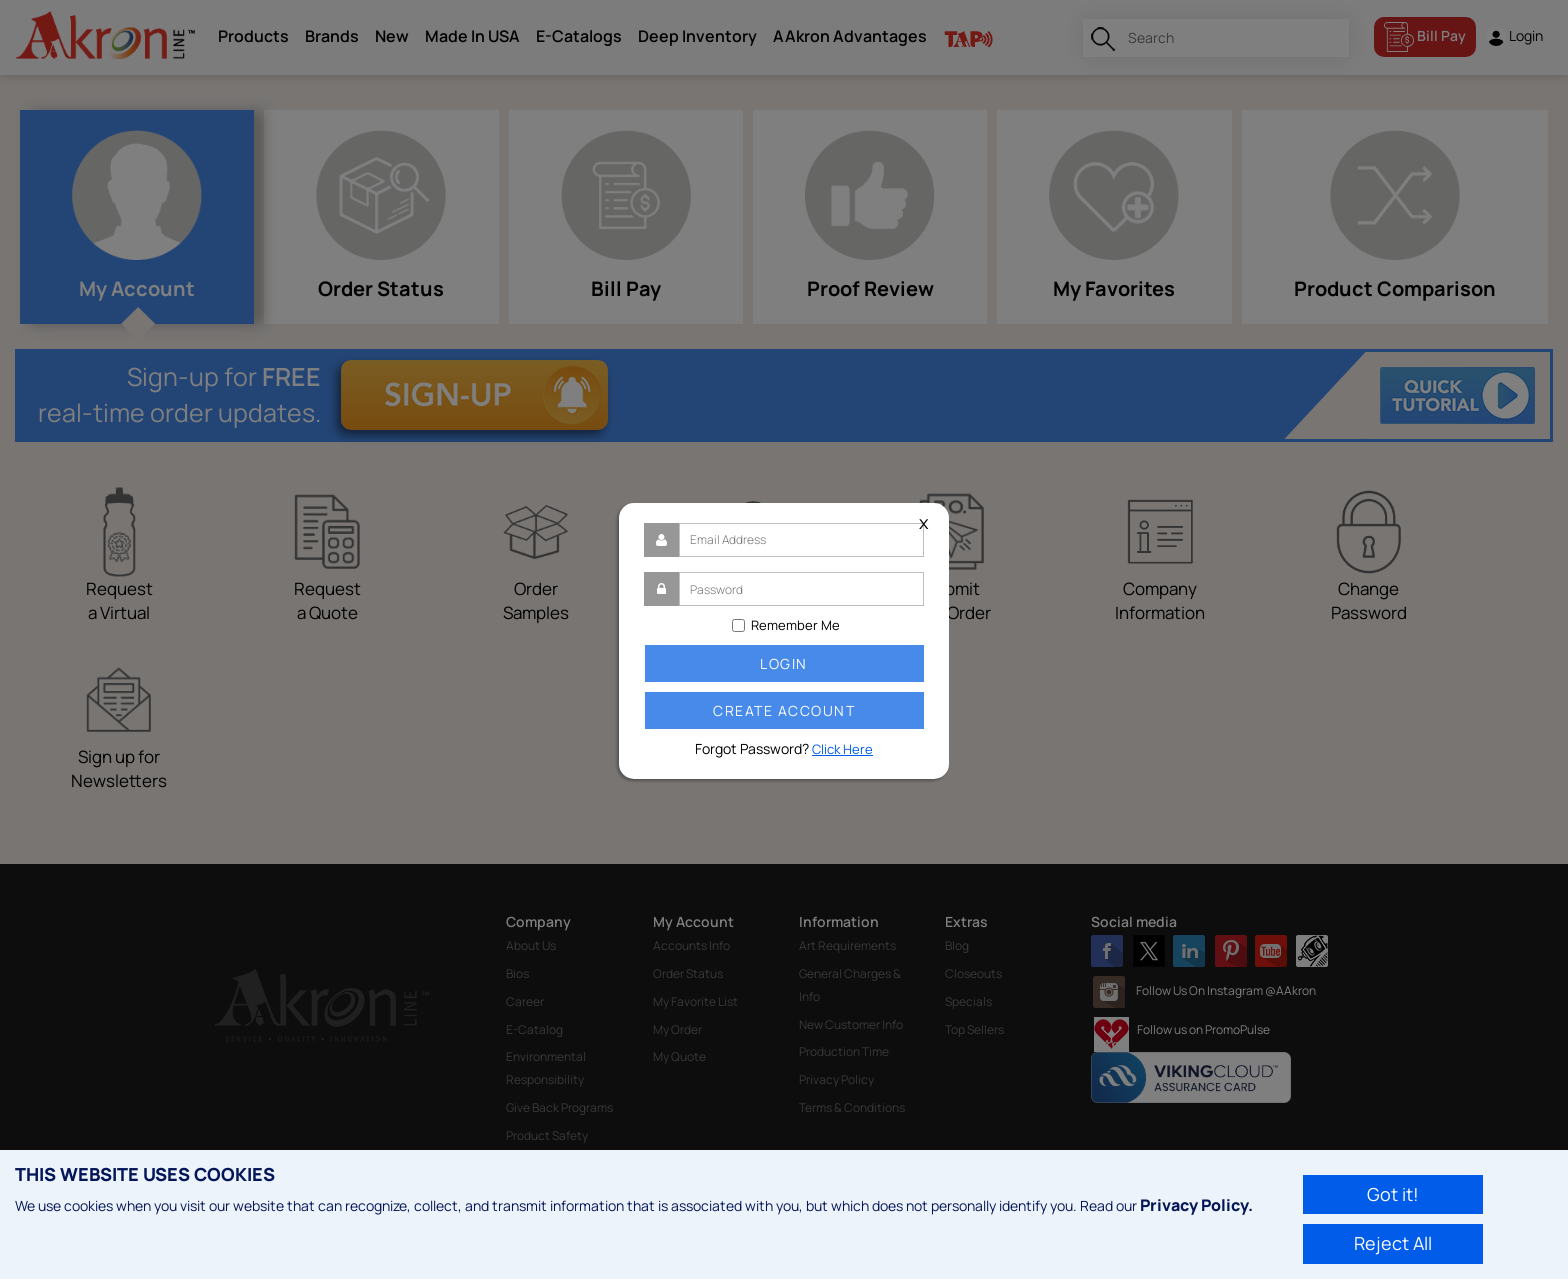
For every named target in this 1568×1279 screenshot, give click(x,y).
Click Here (842, 749)
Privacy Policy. (1196, 1205)
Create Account (784, 710)
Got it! (1393, 1194)
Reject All (1393, 1243)
